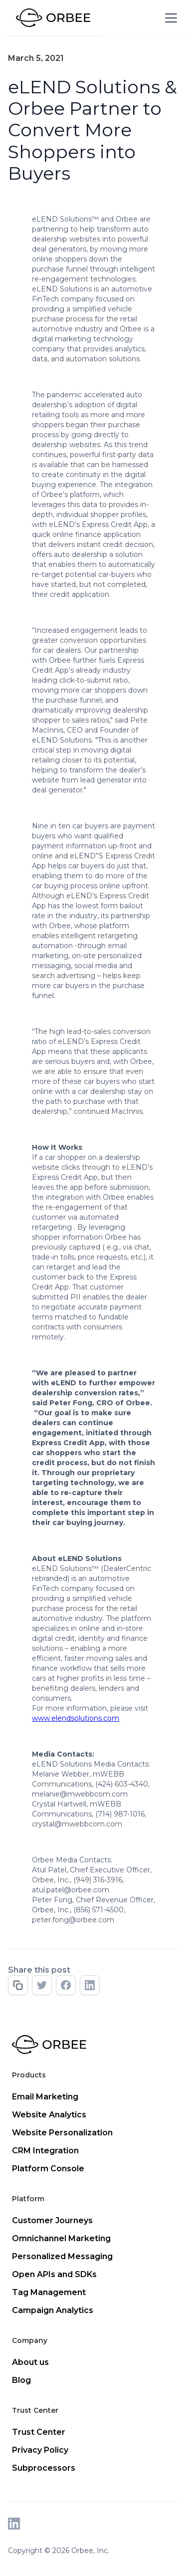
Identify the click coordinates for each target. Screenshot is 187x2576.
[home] (53, 18)
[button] (169, 18)
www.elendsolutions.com (75, 1718)
